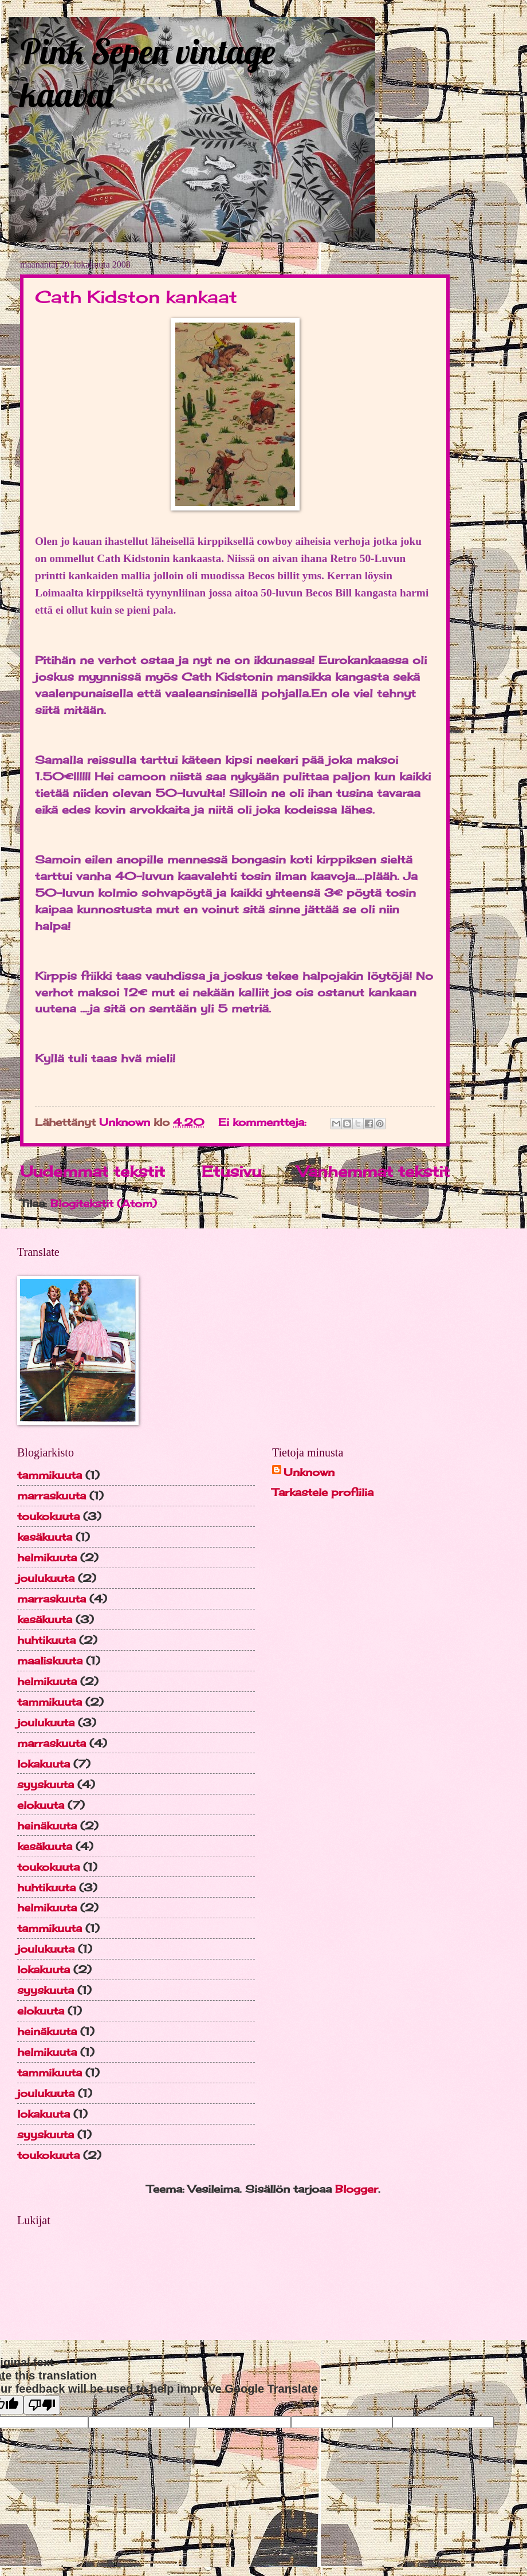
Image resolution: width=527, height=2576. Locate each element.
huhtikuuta (46, 1639)
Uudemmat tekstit (92, 1171)
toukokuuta (48, 1516)
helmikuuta (47, 1557)
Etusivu (231, 1171)
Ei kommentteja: (264, 1122)
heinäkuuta (47, 1825)
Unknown (309, 1472)
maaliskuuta (49, 1660)
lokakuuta (43, 1763)
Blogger (356, 2188)
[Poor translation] (41, 2405)
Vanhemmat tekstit (373, 1171)
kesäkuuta (44, 1536)
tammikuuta (49, 1474)
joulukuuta (45, 1578)
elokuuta (40, 1805)
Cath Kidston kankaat (136, 296)
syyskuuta (45, 1784)
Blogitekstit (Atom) (103, 1203)
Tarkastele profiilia (322, 1492)
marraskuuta (51, 1495)
